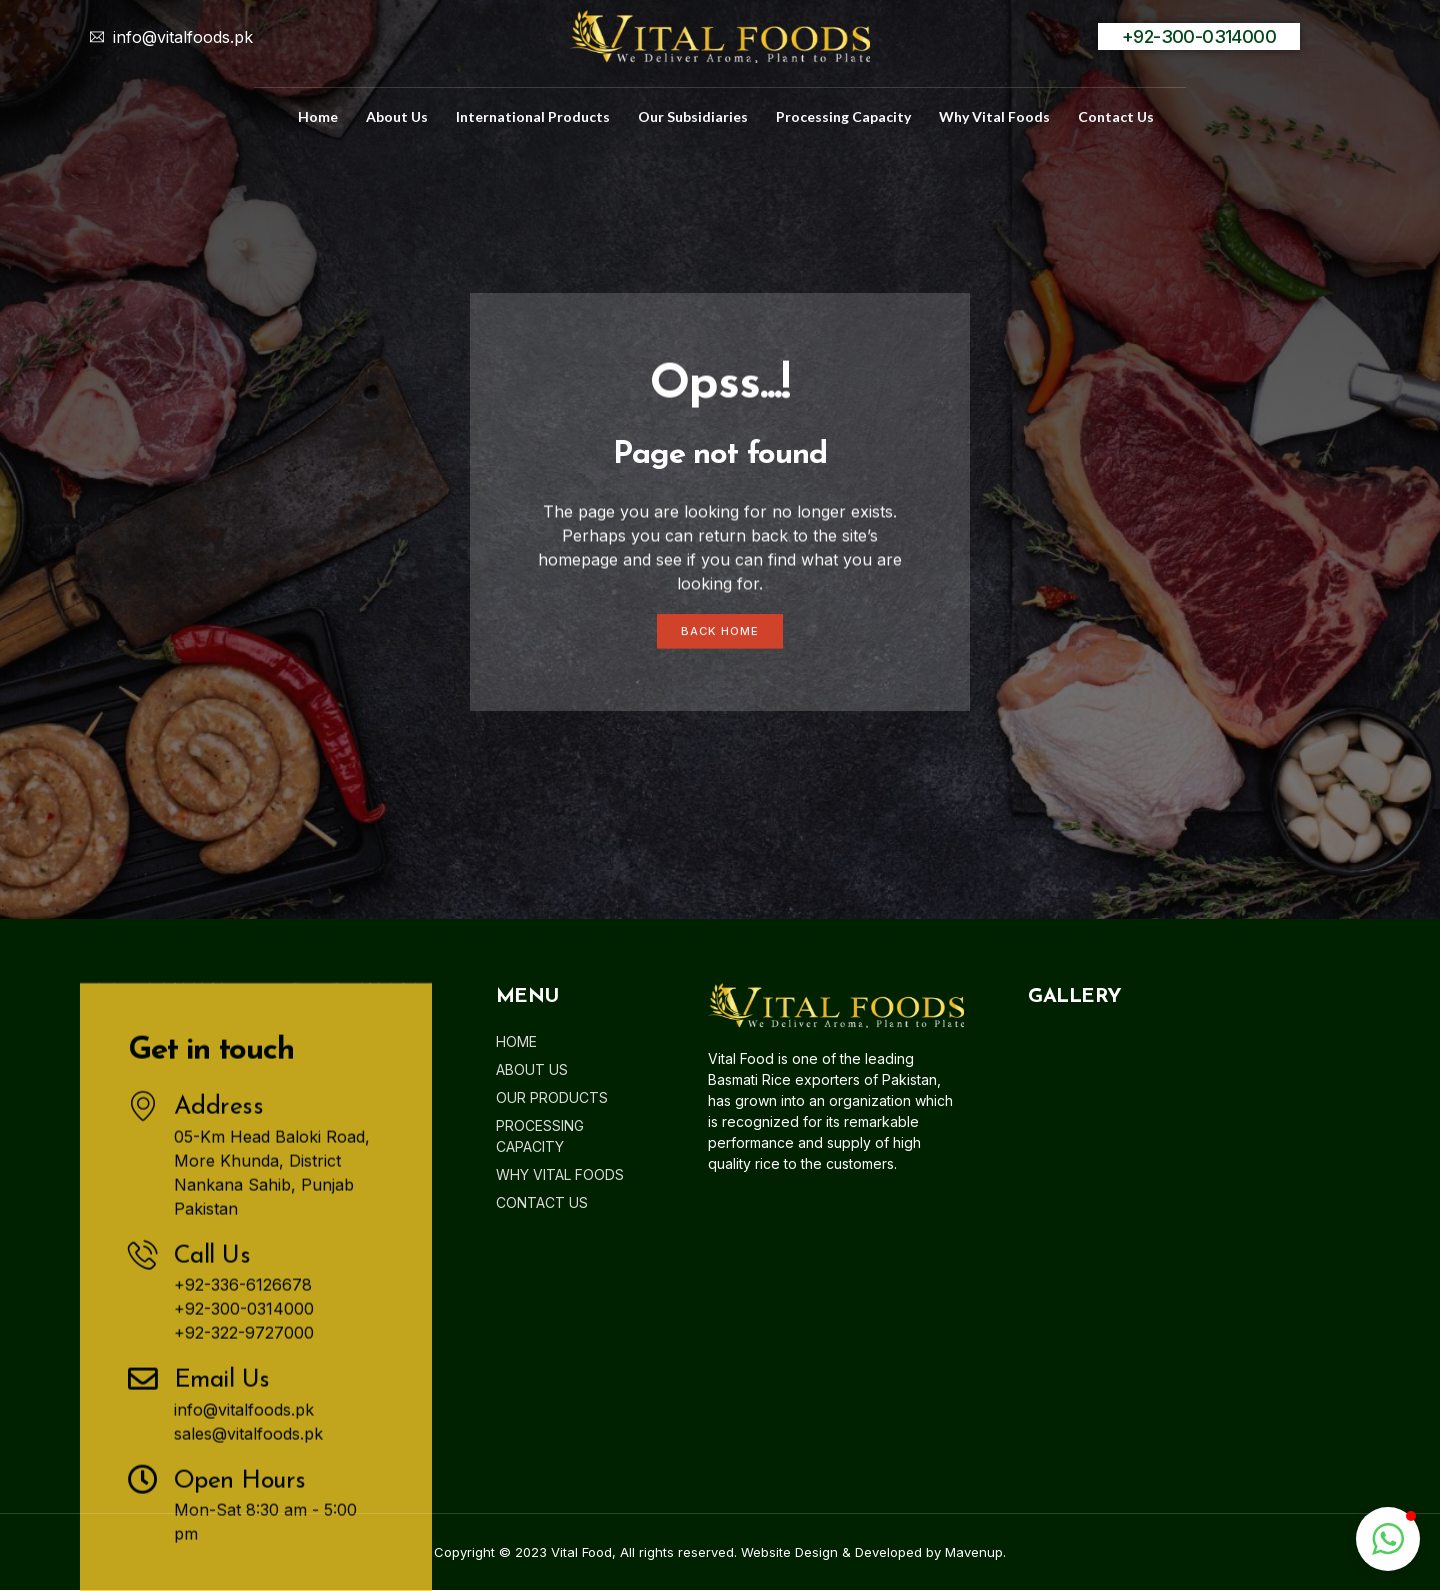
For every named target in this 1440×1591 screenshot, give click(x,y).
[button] (1388, 1539)
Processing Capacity (843, 116)
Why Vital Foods (994, 116)
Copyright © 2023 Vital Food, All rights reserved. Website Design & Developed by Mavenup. (720, 1553)
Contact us (1116, 116)
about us (397, 116)
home (318, 116)
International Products (533, 116)
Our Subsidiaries (693, 116)
